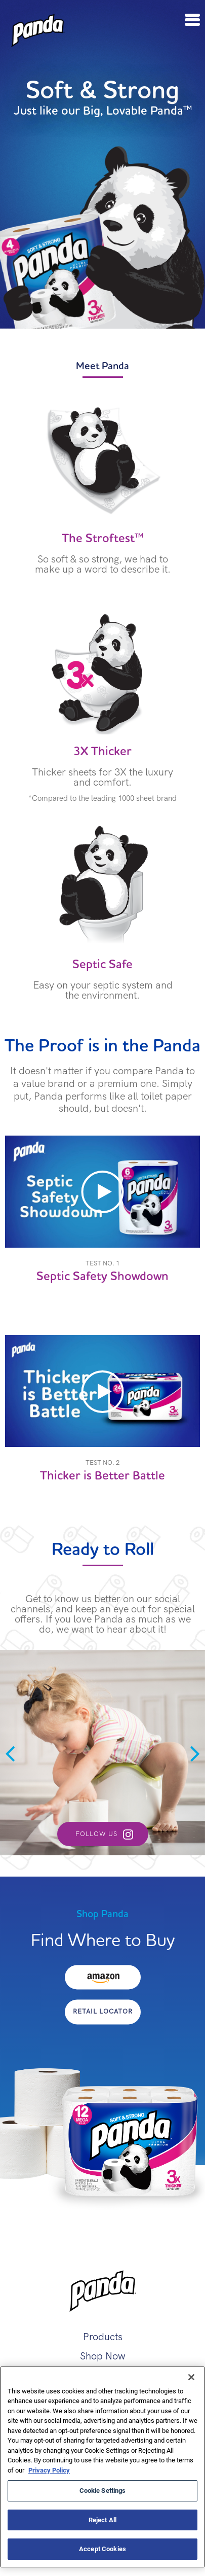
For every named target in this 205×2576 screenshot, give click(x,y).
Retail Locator (103, 2011)
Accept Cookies (102, 2548)
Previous (10, 1753)
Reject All (102, 2519)
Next (195, 1753)
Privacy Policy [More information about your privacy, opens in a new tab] (49, 2470)
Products (102, 2337)
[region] (102, 2467)
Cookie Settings (102, 2490)
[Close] (191, 2377)
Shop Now (103, 2356)
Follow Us (96, 1834)
